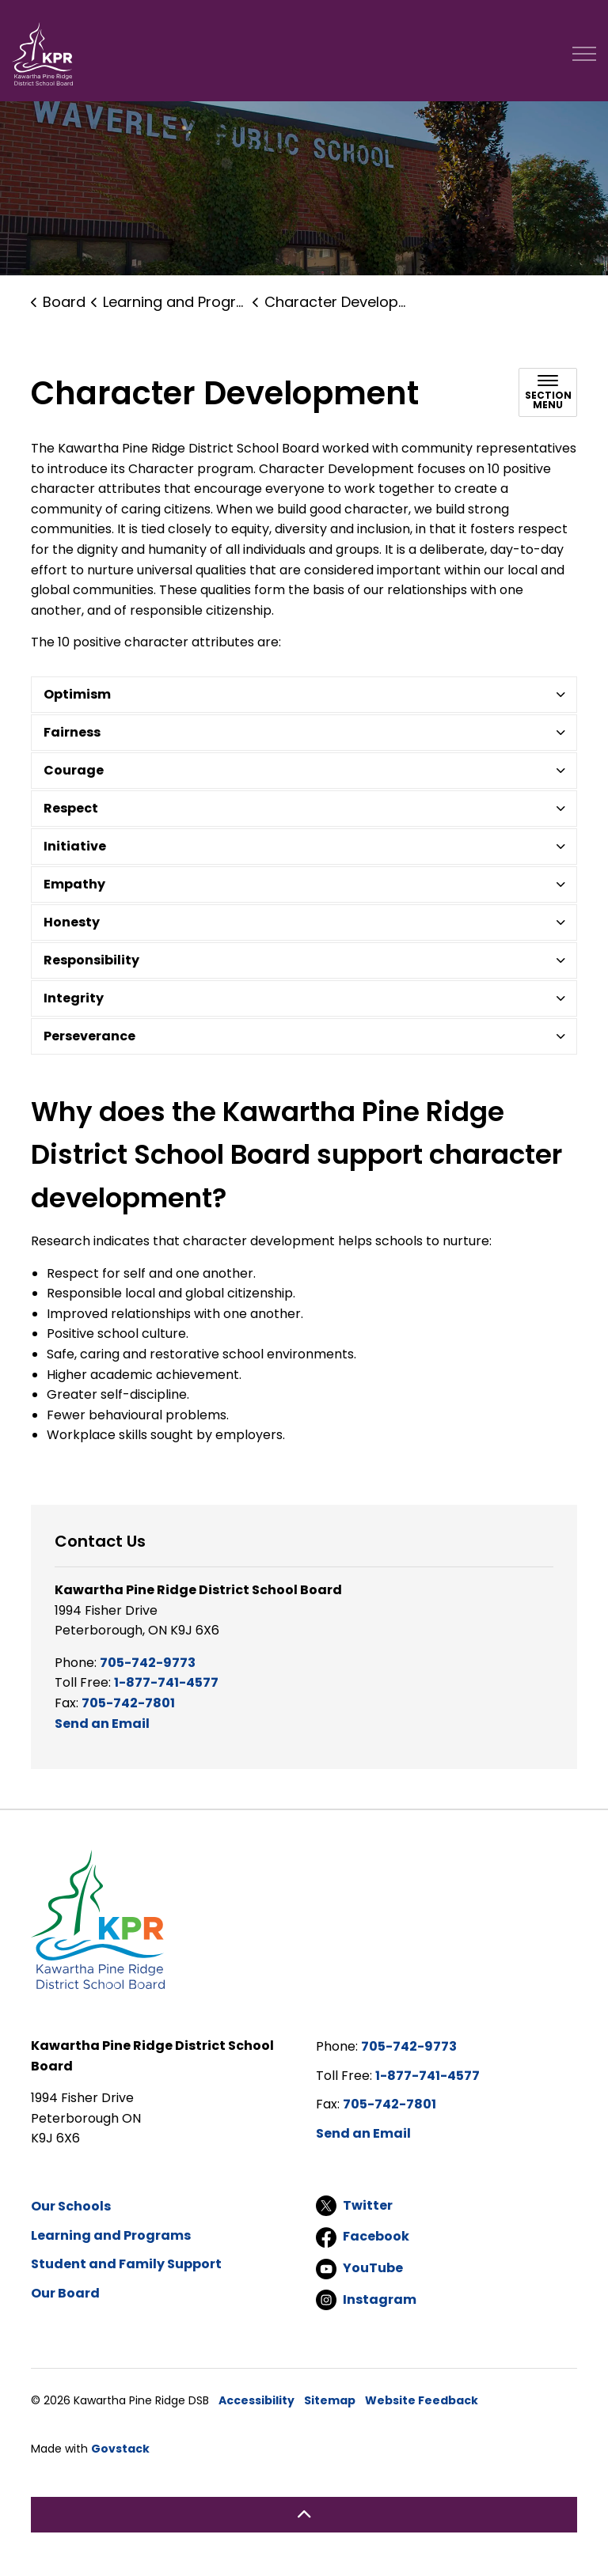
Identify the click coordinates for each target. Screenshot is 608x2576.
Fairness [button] (72, 732)
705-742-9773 (148, 1663)
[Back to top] (304, 2514)
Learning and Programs (111, 2235)
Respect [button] (71, 808)
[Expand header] (584, 53)
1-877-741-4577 (166, 1682)
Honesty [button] (72, 922)
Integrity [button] (74, 998)
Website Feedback (421, 2400)
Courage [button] (74, 770)
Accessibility (256, 2400)
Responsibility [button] (91, 960)
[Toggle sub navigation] (548, 392)
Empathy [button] (74, 884)
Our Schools (71, 2206)
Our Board (65, 2293)
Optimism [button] (77, 694)
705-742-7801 (128, 1703)
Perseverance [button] (89, 1036)
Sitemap (329, 2400)
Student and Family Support (126, 2264)
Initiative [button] (75, 846)
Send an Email (102, 1723)
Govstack (120, 2449)
